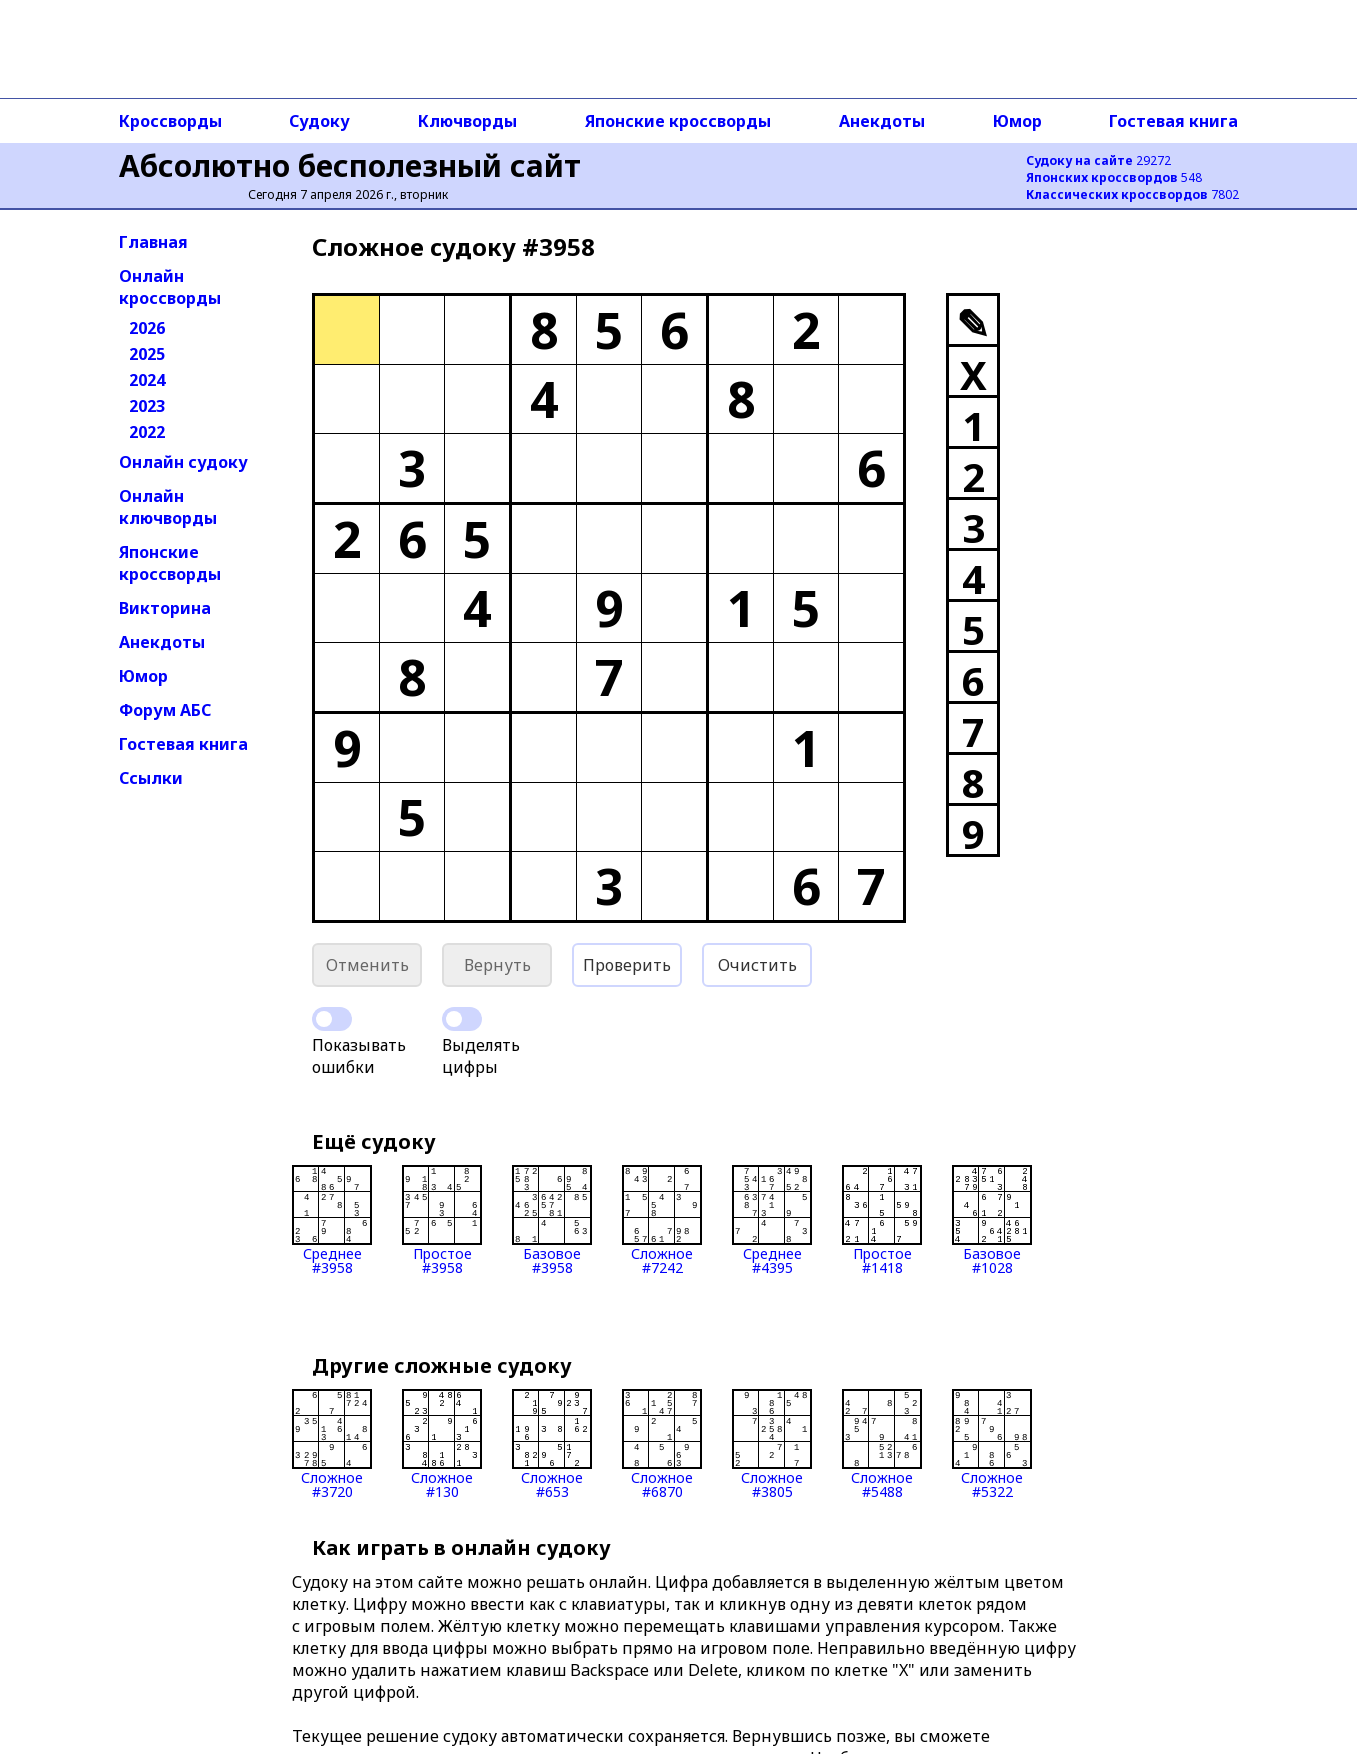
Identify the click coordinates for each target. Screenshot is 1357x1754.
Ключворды (467, 121)
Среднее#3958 (332, 1220)
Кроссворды (170, 121)
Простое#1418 (882, 1220)
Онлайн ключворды (168, 507)
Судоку (319, 121)
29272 (1098, 160)
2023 (147, 406)
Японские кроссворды (678, 121)
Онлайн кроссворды (170, 287)
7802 (1132, 194)
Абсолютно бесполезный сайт (350, 165)
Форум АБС (165, 710)
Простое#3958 (442, 1220)
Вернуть (497, 965)
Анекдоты (882, 121)
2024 (147, 380)
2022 (147, 432)
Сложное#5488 (882, 1444)
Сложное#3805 (772, 1444)
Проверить (627, 965)
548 (1114, 177)
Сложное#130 (442, 1444)
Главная (153, 242)
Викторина (165, 608)
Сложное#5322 (992, 1444)
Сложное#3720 (332, 1444)
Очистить (757, 965)
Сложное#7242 (662, 1220)
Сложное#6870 (662, 1444)
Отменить (367, 965)
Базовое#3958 (552, 1220)
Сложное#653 (552, 1444)
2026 (147, 328)
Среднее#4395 (772, 1220)
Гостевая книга (1173, 121)
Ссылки (151, 778)
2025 (147, 354)
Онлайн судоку (183, 462)
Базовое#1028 (992, 1220)
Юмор (1017, 121)
